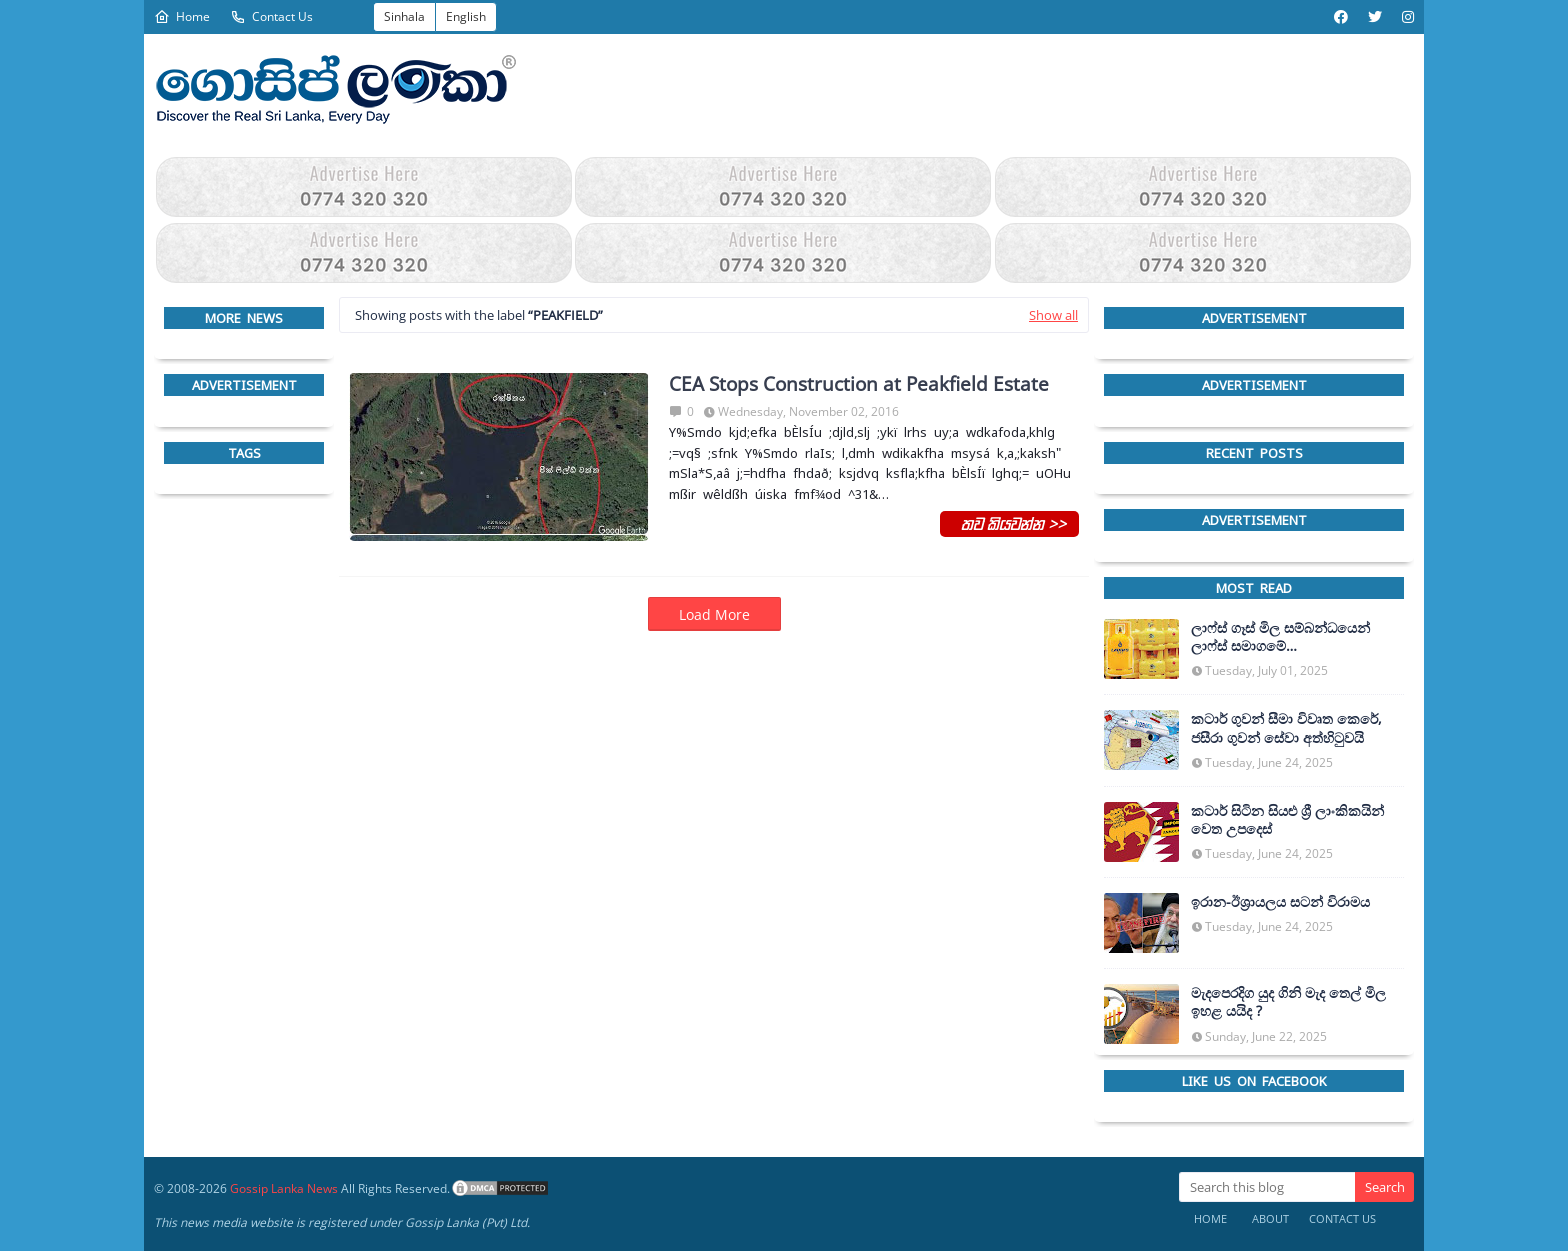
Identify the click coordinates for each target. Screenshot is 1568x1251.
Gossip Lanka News (284, 1188)
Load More (714, 614)
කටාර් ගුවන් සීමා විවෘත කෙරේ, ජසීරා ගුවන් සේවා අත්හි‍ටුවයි (1286, 728)
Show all (1053, 315)
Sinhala (404, 16)
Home (182, 16)
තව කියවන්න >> (1009, 523)
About (1270, 1218)
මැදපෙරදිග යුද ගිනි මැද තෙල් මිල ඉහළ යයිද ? (1288, 1002)
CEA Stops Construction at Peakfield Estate (859, 384)
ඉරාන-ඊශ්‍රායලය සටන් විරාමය (1280, 902)
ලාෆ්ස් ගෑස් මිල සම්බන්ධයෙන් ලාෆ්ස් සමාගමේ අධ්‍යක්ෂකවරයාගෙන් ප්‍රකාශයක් (1286, 637)
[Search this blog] (1267, 1187)
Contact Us (271, 16)
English (466, 16)
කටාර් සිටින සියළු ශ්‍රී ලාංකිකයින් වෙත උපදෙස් (1287, 820)
